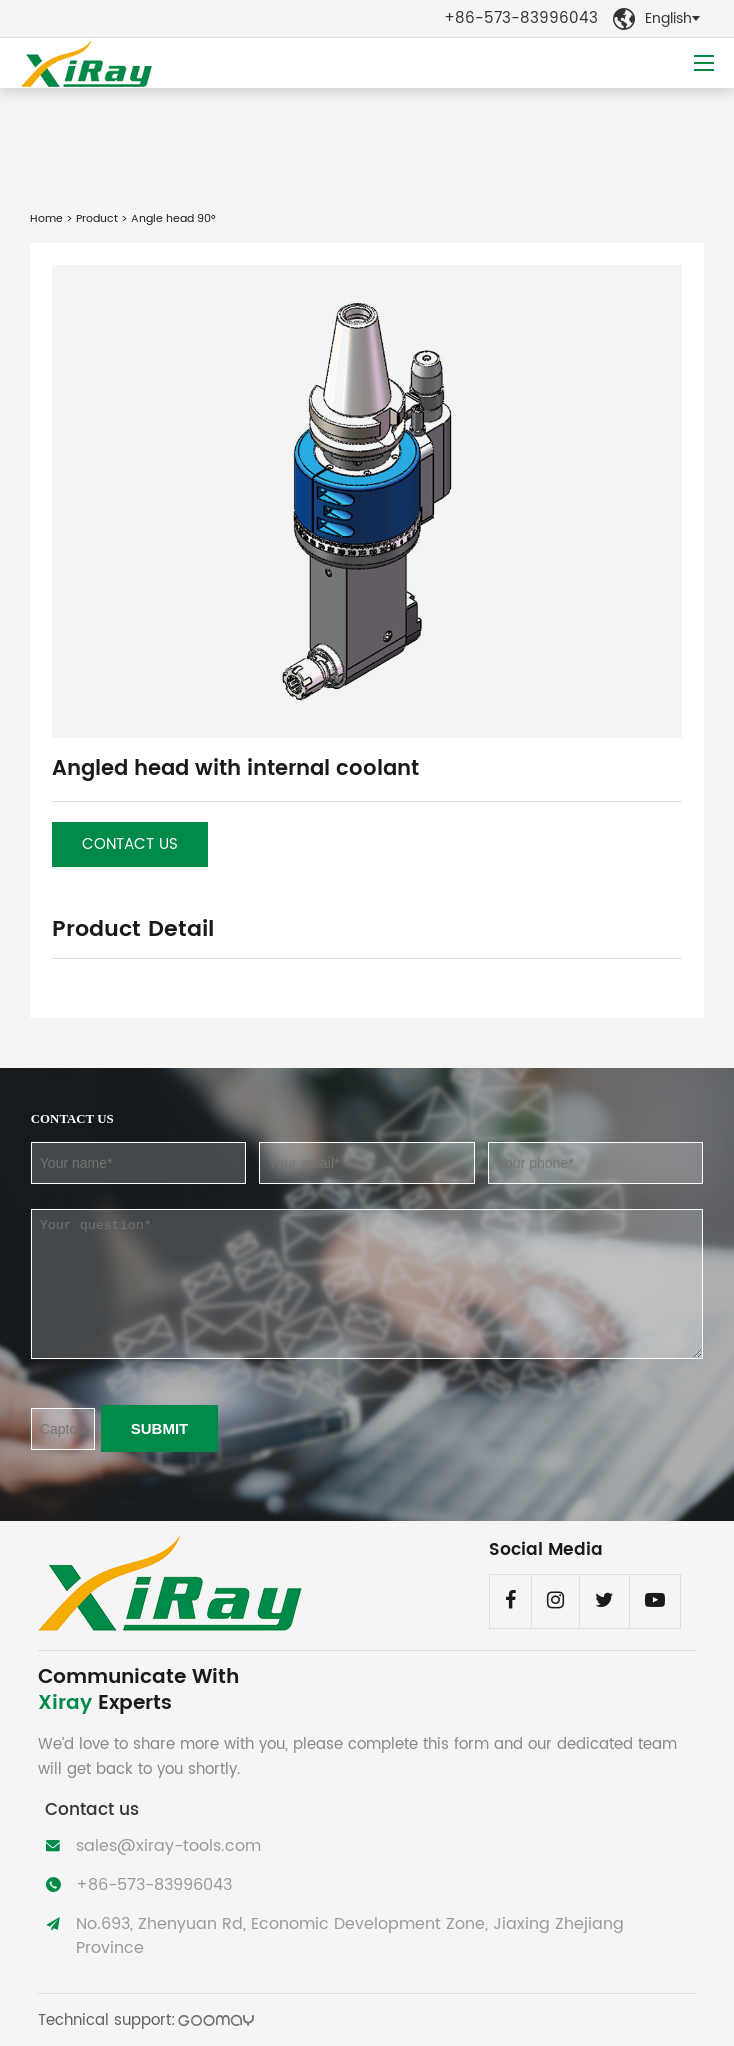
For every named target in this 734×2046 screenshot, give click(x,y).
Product (97, 219)
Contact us (130, 844)
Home (46, 219)
